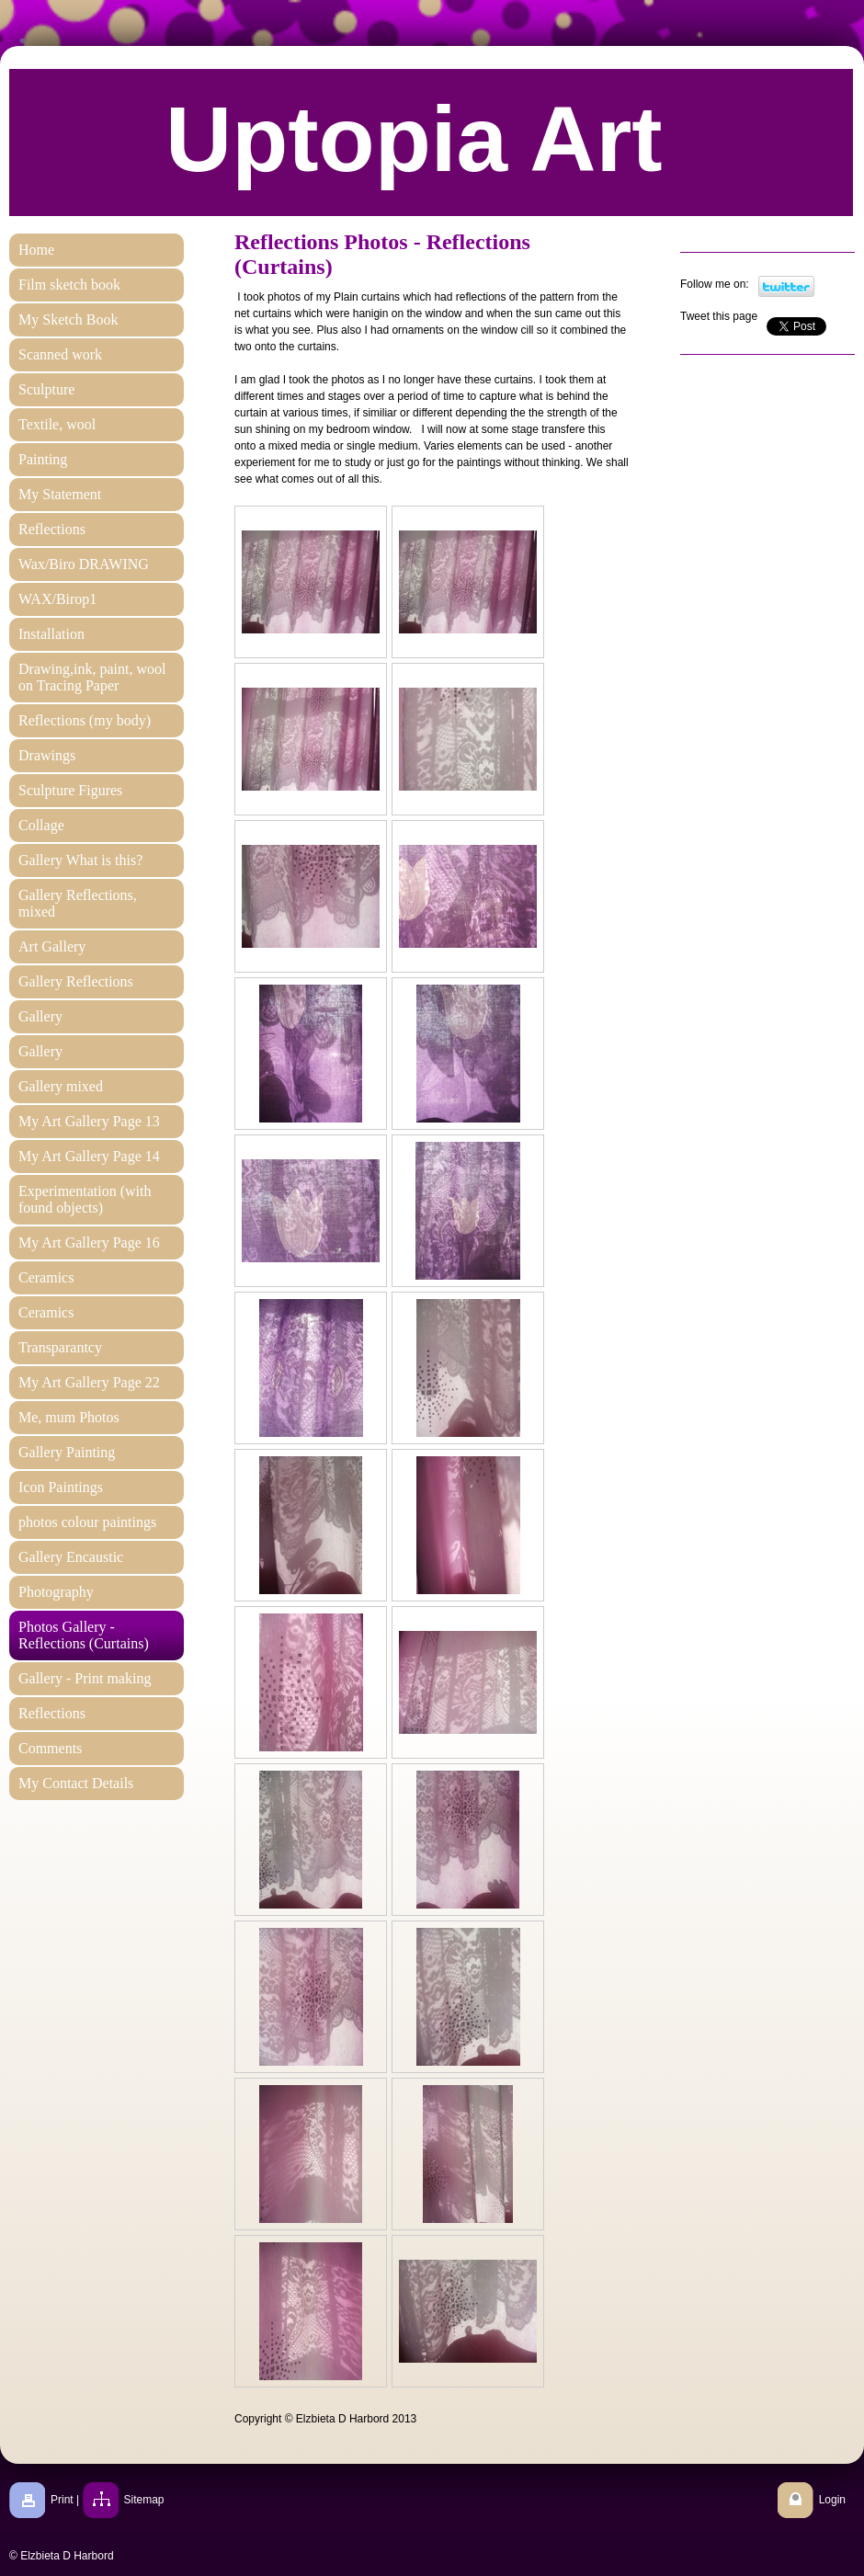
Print (62, 2499)
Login (832, 2499)
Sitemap (144, 2499)
